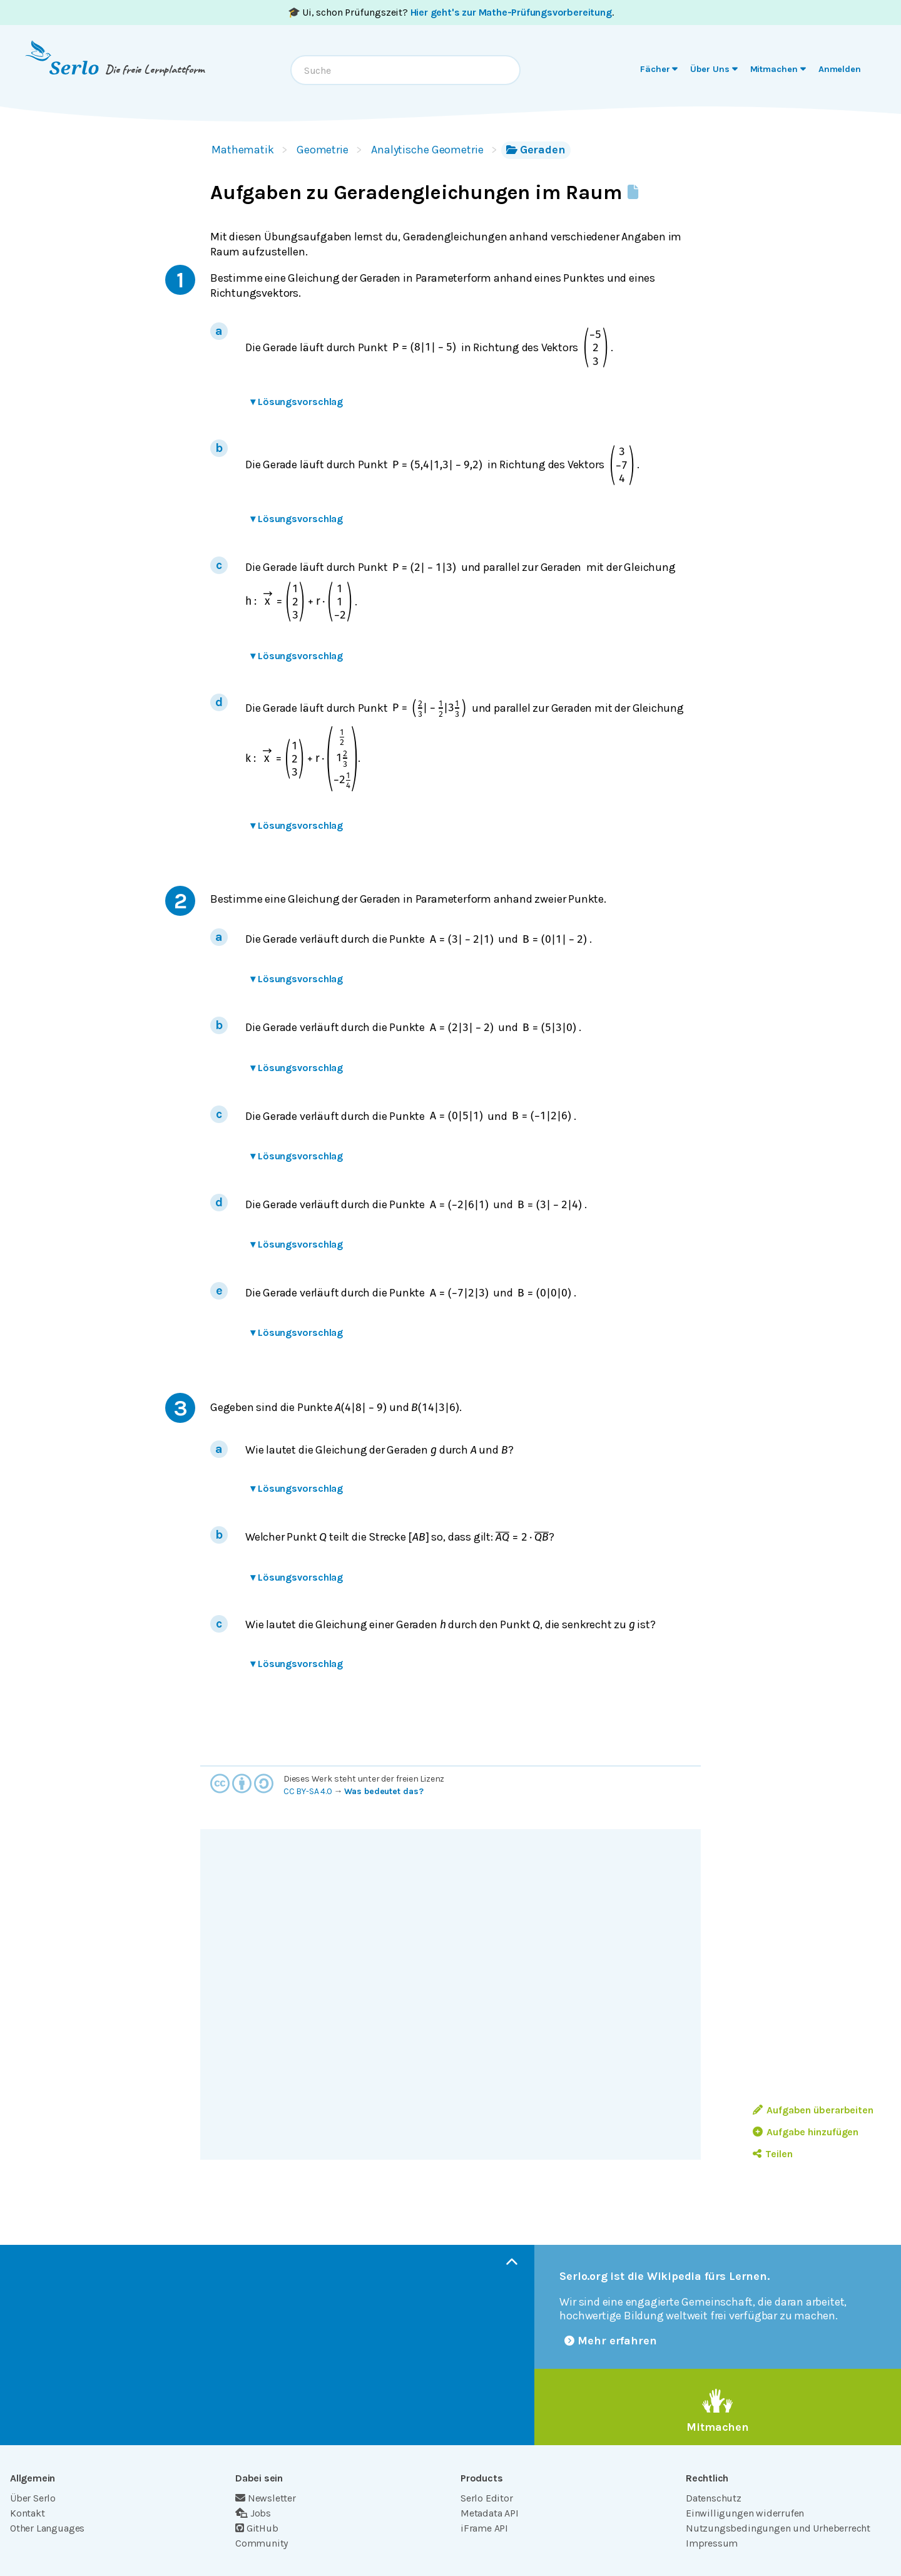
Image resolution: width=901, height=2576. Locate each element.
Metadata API (490, 2513)
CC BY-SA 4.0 (307, 1791)
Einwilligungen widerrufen (745, 2513)
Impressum (712, 2543)
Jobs (253, 2513)
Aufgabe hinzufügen (805, 2132)
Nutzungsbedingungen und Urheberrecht (778, 2528)
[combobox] (405, 70)
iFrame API (484, 2528)
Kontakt (27, 2513)
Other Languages (47, 2528)
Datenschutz (713, 2498)
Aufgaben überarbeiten (813, 2110)
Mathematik (242, 150)
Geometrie (323, 150)
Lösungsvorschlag (296, 402)
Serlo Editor (487, 2498)
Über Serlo (33, 2498)
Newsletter (265, 2498)
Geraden (536, 150)
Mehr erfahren (610, 2341)
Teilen (772, 2154)
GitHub (256, 2528)
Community (261, 2543)
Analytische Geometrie (427, 150)
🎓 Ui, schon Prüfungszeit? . (451, 12)
